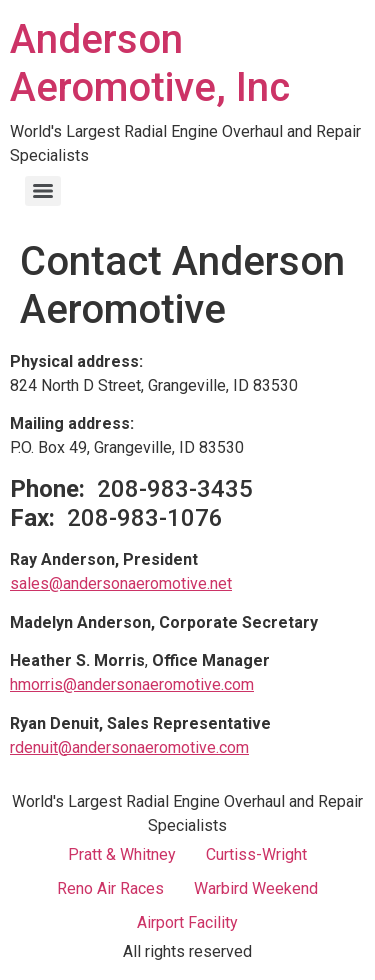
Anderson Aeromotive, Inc (150, 63)
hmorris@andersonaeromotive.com (132, 684)
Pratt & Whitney (122, 854)
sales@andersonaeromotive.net (121, 583)
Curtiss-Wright (256, 854)
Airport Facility (187, 922)
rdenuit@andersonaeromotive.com (129, 747)
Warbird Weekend (256, 888)
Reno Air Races (110, 888)
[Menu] (43, 191)
